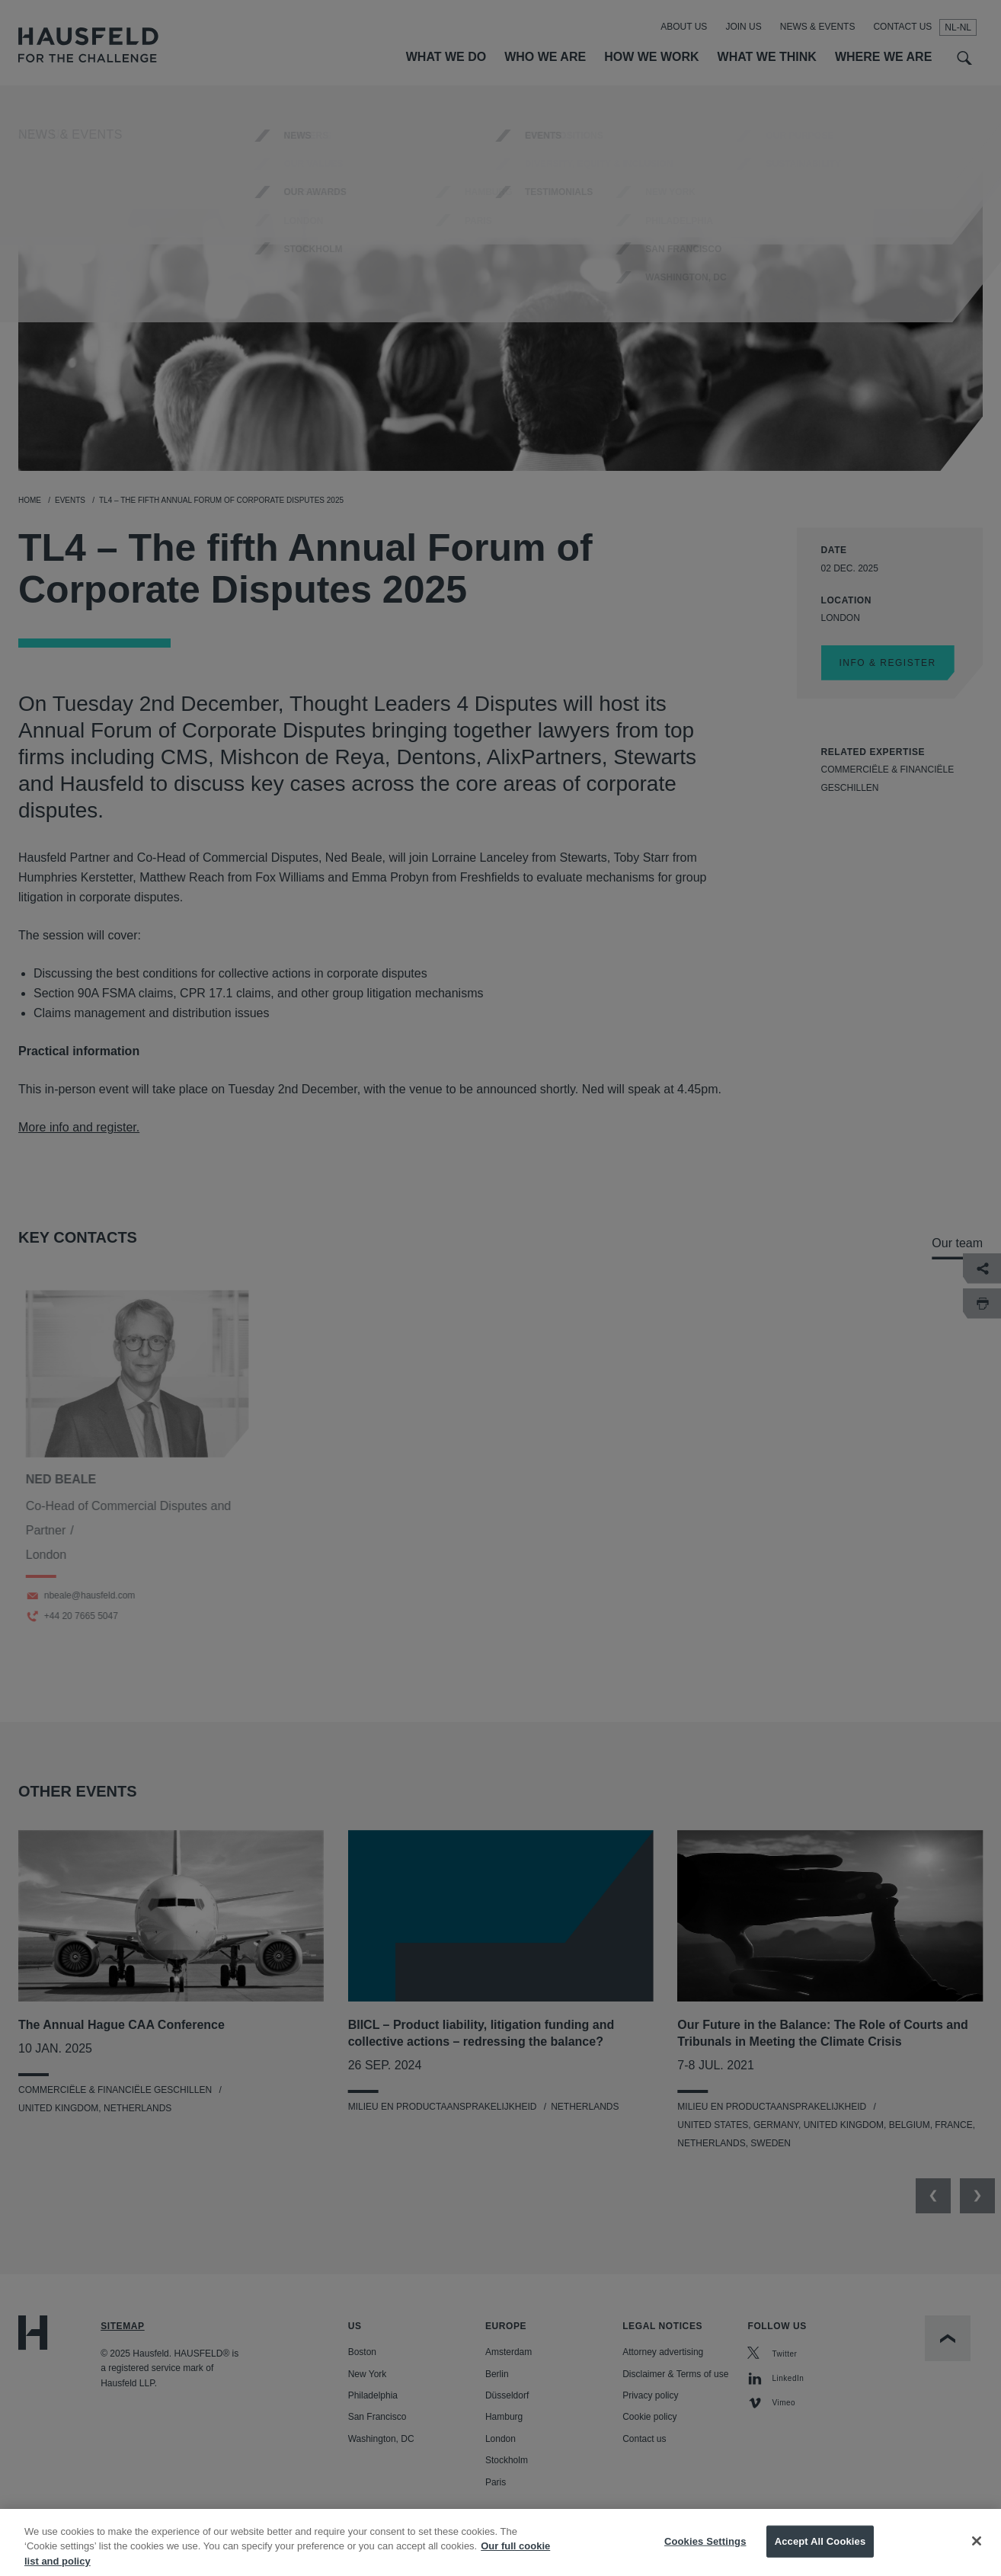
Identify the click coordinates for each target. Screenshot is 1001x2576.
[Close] (976, 2554)
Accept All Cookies (820, 2553)
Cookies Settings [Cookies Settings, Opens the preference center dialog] (705, 2553)
